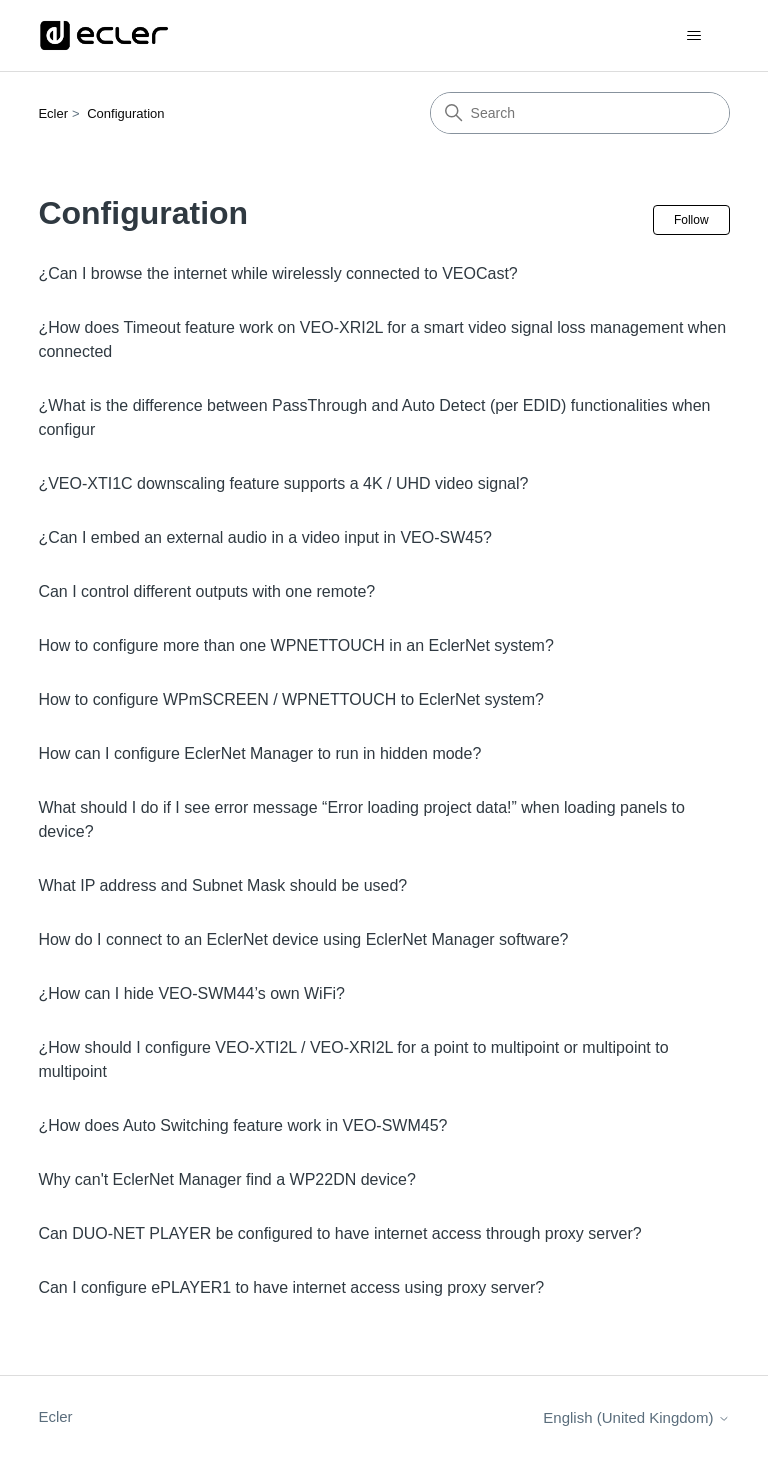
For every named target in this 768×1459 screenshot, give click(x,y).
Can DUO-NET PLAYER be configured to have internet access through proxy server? (339, 1233)
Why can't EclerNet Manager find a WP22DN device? (226, 1179)
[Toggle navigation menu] (694, 36)
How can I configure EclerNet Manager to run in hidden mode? (259, 753)
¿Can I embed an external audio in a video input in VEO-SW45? (265, 537)
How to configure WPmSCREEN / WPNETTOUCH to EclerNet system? (291, 699)
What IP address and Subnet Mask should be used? (222, 885)
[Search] (580, 113)
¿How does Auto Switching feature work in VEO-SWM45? (242, 1125)
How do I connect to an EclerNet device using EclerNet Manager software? (303, 939)
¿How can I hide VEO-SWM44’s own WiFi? (191, 993)
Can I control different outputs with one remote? (206, 591)
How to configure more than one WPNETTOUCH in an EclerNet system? (295, 645)
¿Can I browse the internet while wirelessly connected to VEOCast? (277, 273)
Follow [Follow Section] (691, 220)
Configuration (125, 113)
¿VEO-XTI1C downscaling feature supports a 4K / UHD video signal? (283, 483)
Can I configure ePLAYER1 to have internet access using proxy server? (291, 1287)
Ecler (53, 113)
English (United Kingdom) (636, 1417)
